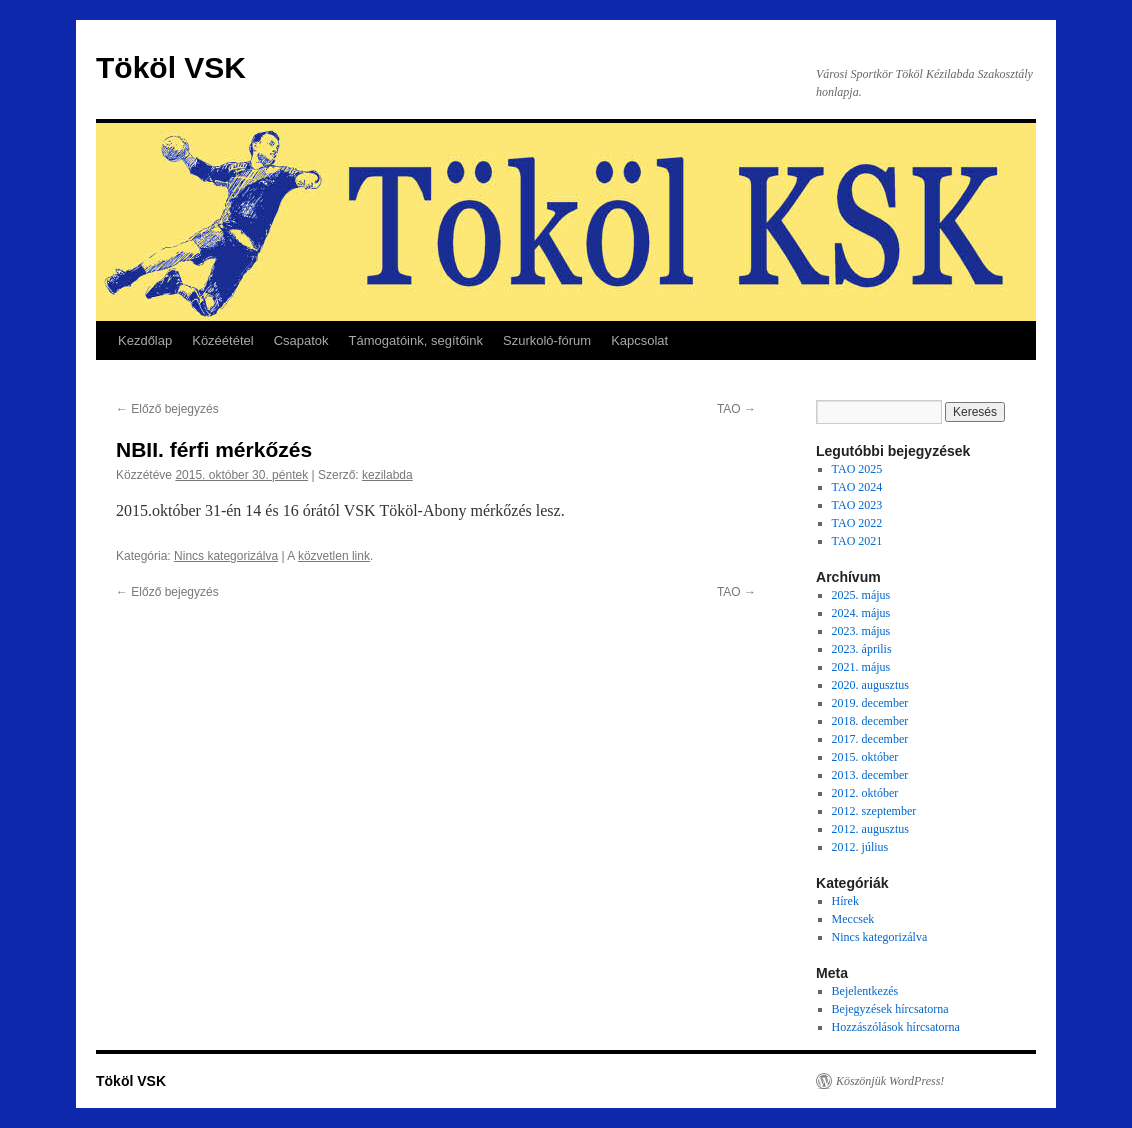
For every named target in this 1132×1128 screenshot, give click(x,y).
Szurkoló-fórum (547, 340)
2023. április (862, 649)
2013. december (870, 775)
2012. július (860, 847)
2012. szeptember (874, 811)
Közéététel (222, 340)
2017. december (870, 739)
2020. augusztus (870, 685)
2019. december (870, 703)
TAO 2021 (857, 541)
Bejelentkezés (865, 991)
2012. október (865, 793)
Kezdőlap (145, 340)
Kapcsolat (639, 340)
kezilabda (387, 475)
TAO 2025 (857, 469)
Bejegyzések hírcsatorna (890, 1009)
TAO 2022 (857, 523)
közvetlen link (334, 556)
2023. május (861, 631)
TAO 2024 (857, 487)
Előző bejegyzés (167, 409)
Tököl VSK (171, 67)
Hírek (845, 901)
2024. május (861, 613)
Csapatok (301, 340)
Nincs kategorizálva (226, 556)
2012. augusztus (870, 829)
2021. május (861, 667)
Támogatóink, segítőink (416, 340)
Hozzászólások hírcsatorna (896, 1027)
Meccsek (853, 919)
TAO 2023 (857, 505)
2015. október (865, 757)
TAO (736, 409)
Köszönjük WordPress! (890, 1081)
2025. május (861, 595)
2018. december (870, 721)
